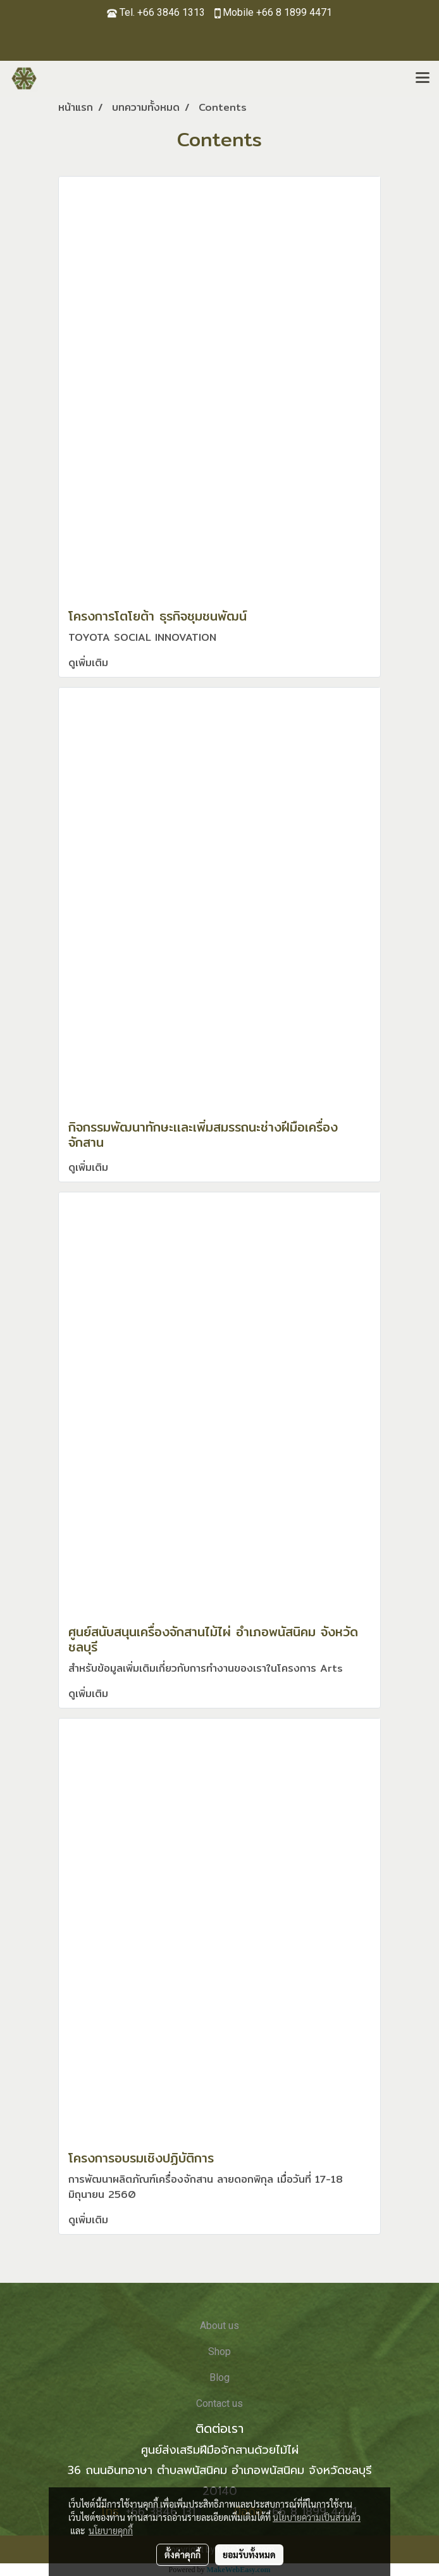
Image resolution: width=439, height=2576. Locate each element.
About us (219, 2326)
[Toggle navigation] (422, 78)
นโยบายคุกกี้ (111, 2530)
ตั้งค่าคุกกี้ (182, 2554)
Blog (219, 2377)
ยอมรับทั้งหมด (249, 2554)
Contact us (219, 2403)
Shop (219, 2352)
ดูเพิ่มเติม (90, 663)
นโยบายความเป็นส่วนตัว (317, 2517)
